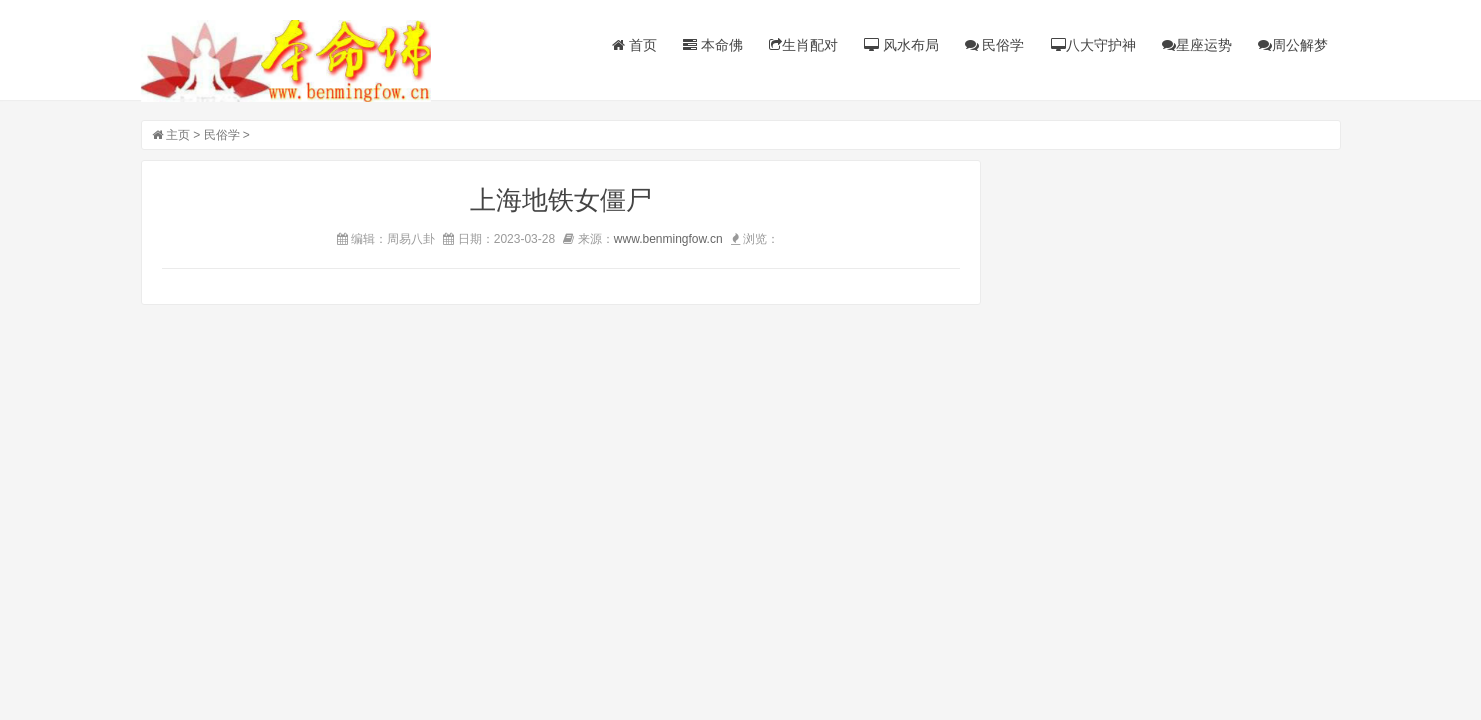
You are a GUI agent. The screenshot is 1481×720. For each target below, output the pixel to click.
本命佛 (713, 45)
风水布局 (901, 45)
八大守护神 (1093, 45)
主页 (178, 135)
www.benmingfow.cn (668, 239)
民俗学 (995, 45)
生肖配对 (803, 45)
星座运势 (1197, 45)
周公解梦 (1293, 45)
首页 (634, 45)
